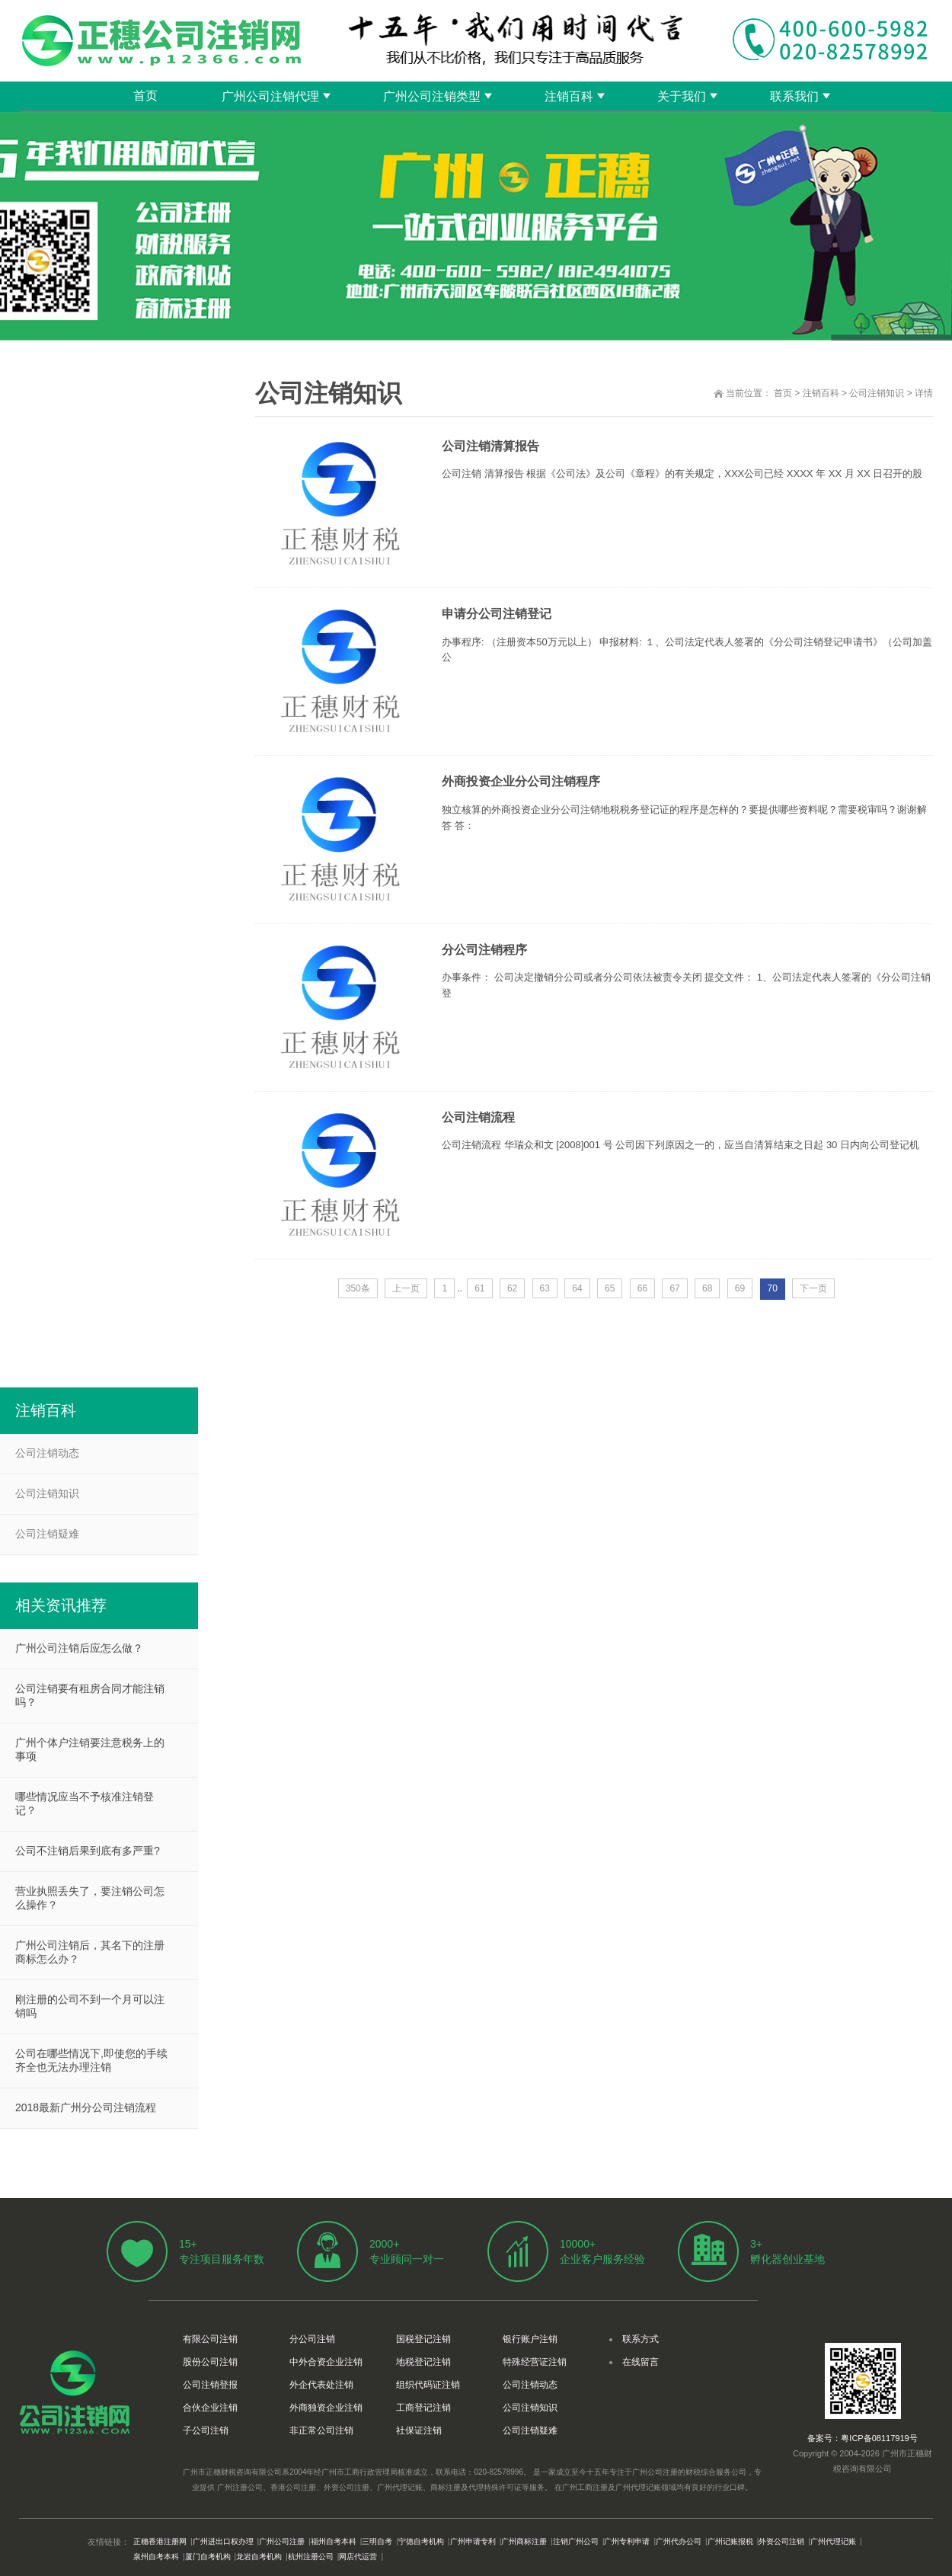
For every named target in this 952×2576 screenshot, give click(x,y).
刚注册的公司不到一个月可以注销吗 (90, 2006)
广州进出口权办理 (223, 2541)
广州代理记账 (833, 2541)
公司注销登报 (210, 2384)
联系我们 (794, 96)
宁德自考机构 (421, 2541)
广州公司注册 (282, 2541)
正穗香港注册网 (160, 2541)
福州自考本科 (333, 2541)
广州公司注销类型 (432, 96)
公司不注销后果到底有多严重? (87, 1851)
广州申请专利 (473, 2541)
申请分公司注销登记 (496, 613)
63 (545, 1288)
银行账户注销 (530, 2339)
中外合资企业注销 (326, 2362)
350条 (358, 1288)
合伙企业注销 (210, 2407)
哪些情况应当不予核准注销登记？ (84, 1803)
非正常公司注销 (321, 2430)
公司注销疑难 (47, 1534)
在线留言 (640, 2362)
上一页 (406, 1288)
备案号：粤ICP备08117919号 (862, 2438)
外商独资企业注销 (326, 2407)
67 (674, 1288)
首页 (145, 95)
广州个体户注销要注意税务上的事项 (90, 1749)
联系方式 (640, 2339)
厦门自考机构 (208, 2556)
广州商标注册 (524, 2541)
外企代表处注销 (321, 2384)
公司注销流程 (478, 1117)
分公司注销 (312, 2339)
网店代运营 (358, 2556)
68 (707, 1288)
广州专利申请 (627, 2541)
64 (577, 1288)
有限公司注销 (210, 2339)
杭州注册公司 (311, 2556)
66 (642, 1288)
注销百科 (569, 96)
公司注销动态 (47, 1453)
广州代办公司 (678, 2541)
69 (740, 1288)
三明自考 (377, 2541)
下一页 (813, 1288)
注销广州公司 (576, 2541)
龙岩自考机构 (259, 2556)
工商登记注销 (423, 2407)
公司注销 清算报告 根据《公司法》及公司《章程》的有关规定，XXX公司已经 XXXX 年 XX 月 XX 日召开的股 (682, 473)
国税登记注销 (423, 2339)
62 (512, 1288)
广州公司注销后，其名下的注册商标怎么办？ (90, 1952)
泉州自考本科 (156, 2556)
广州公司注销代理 (270, 96)
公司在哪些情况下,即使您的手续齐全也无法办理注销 (91, 2060)
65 (610, 1288)
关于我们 (681, 96)
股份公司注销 (210, 2362)
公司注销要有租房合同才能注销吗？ (90, 1695)
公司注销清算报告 (490, 446)
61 (479, 1288)
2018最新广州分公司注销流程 (85, 2107)
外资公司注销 (781, 2541)
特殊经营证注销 (535, 2362)
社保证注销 (419, 2430)
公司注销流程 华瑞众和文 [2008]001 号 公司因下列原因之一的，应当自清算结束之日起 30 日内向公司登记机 (680, 1144)
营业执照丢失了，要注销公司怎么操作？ (90, 1898)
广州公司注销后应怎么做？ (79, 1648)
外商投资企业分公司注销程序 (521, 781)
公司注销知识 (876, 393)
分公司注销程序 (484, 949)
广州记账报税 (730, 2541)
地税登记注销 (423, 2362)
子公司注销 (205, 2430)
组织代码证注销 (428, 2384)
